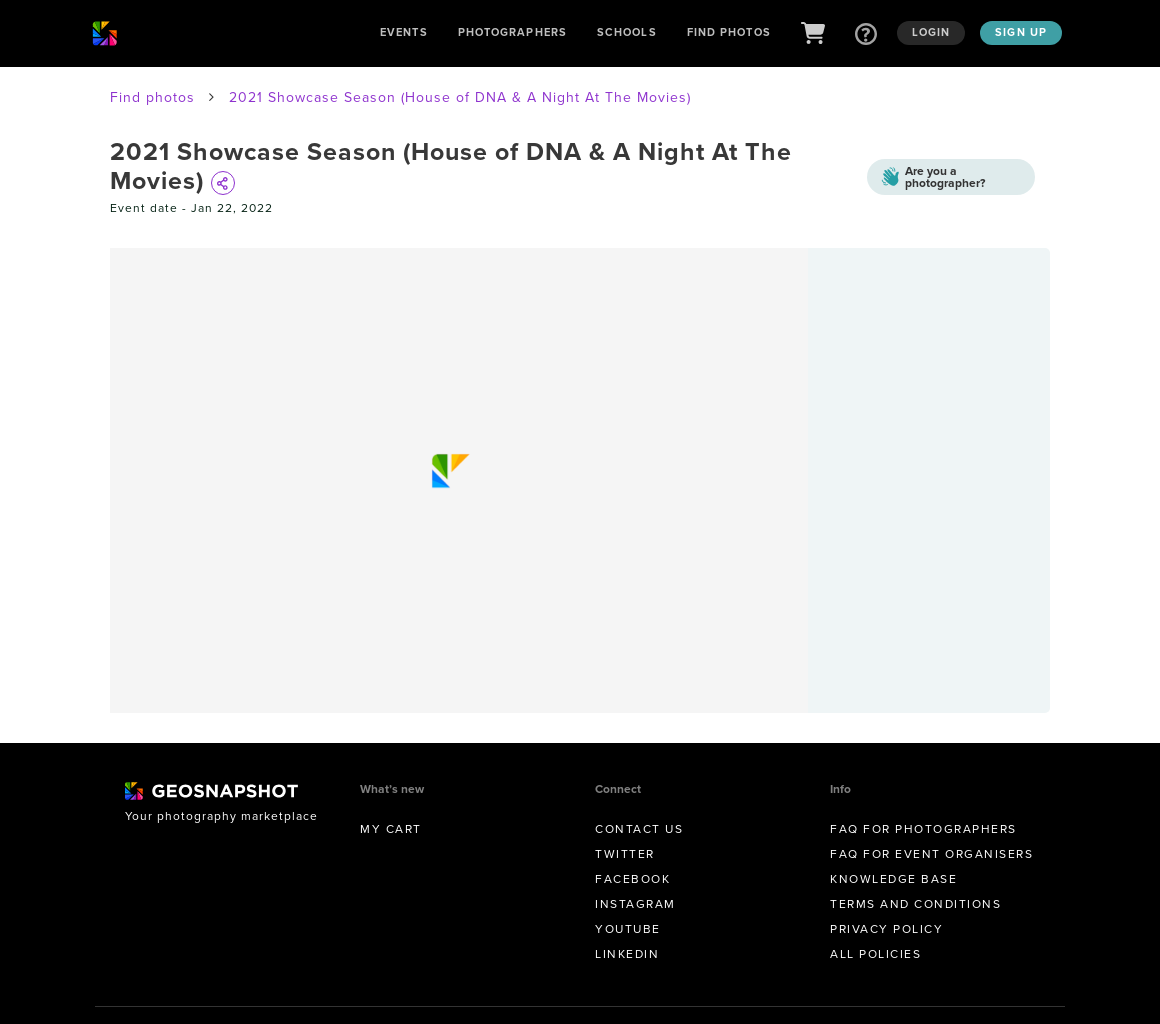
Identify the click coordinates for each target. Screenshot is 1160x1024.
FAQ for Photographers (923, 829)
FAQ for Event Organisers (931, 854)
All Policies (875, 954)
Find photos (152, 97)
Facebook (632, 879)
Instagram (635, 904)
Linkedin (627, 954)
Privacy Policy (886, 929)
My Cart (391, 829)
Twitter (625, 854)
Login (931, 32)
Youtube (628, 929)
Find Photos (729, 32)
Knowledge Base (893, 879)
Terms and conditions (915, 904)
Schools (627, 32)
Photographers (512, 32)
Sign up (1021, 32)
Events (404, 32)
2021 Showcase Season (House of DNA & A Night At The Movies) (460, 97)
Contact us (639, 829)
